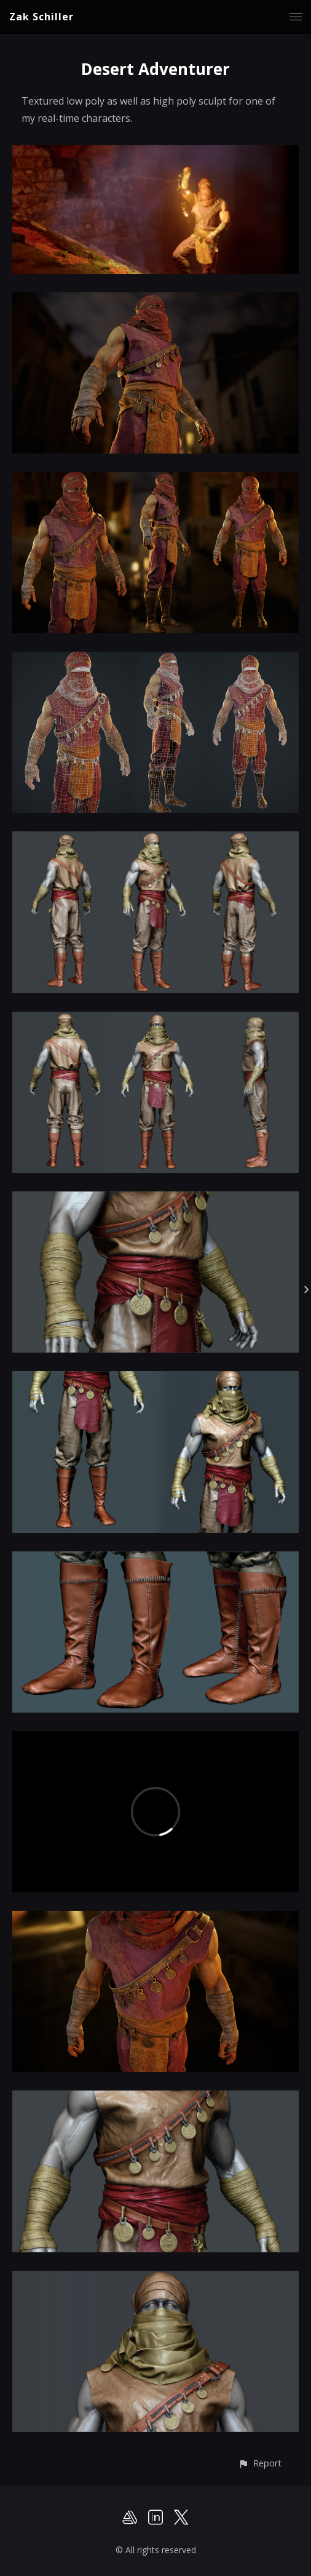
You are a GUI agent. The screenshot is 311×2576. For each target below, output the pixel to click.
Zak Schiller (41, 16)
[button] (259, 2463)
